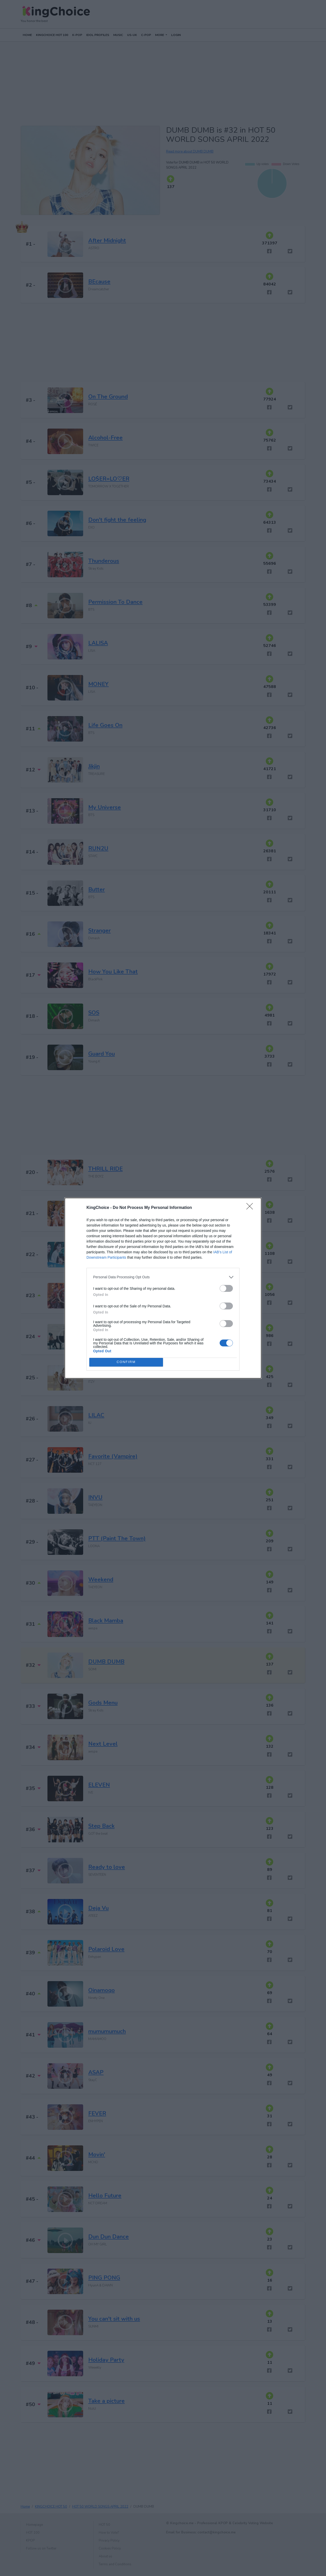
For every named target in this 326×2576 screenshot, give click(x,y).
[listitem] (163, 1277)
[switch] (226, 1288)
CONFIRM (126, 1362)
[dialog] (163, 1288)
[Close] (251, 1208)
